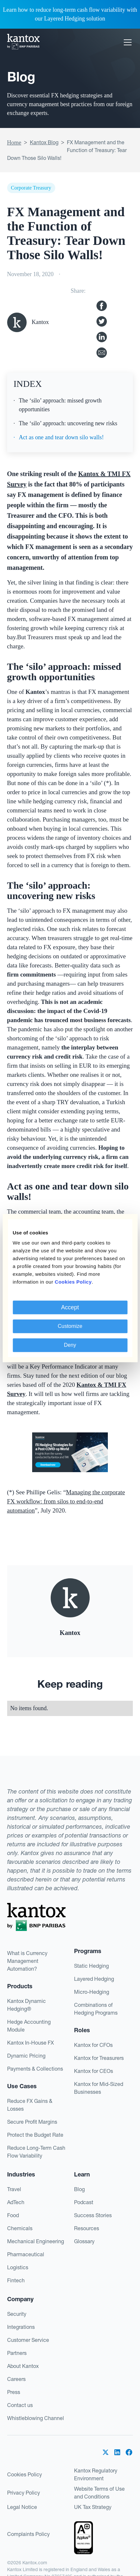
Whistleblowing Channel (35, 2418)
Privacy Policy (23, 2492)
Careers (16, 2379)
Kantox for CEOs (93, 2071)
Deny (70, 1345)
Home (14, 142)
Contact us (20, 2405)
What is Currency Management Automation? (27, 1961)
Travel (14, 2189)
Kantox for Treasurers (99, 2058)
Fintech (16, 2280)
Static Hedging (91, 1966)
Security (16, 2314)
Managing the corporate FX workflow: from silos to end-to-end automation (66, 1501)
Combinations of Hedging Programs (96, 2009)
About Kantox (23, 2366)
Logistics (17, 2267)
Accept (70, 1307)
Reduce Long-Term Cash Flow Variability (36, 2152)
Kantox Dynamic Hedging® (26, 2005)
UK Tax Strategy (92, 2507)
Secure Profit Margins (32, 2122)
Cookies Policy (24, 2474)
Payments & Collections (35, 2068)
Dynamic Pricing (26, 2055)
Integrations (21, 2327)
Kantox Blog (44, 142)
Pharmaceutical (25, 2254)
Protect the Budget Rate (35, 2135)
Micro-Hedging (91, 1992)
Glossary (84, 2241)
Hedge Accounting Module (29, 2026)
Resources (86, 2228)
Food (13, 2215)
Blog (79, 2189)
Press (13, 2392)
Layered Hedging (94, 1979)
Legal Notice (22, 2507)
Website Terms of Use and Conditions (99, 2492)
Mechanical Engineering (35, 2241)
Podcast (83, 2202)
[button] (126, 42)
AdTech (15, 2202)
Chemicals (19, 2228)
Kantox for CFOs (93, 2045)
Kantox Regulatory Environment (95, 2474)
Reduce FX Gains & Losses (29, 2105)
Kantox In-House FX (30, 2042)
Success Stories (93, 2215)
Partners (17, 2353)
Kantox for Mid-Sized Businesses (98, 2088)
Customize (70, 1326)
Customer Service (28, 2340)
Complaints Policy (28, 2534)
